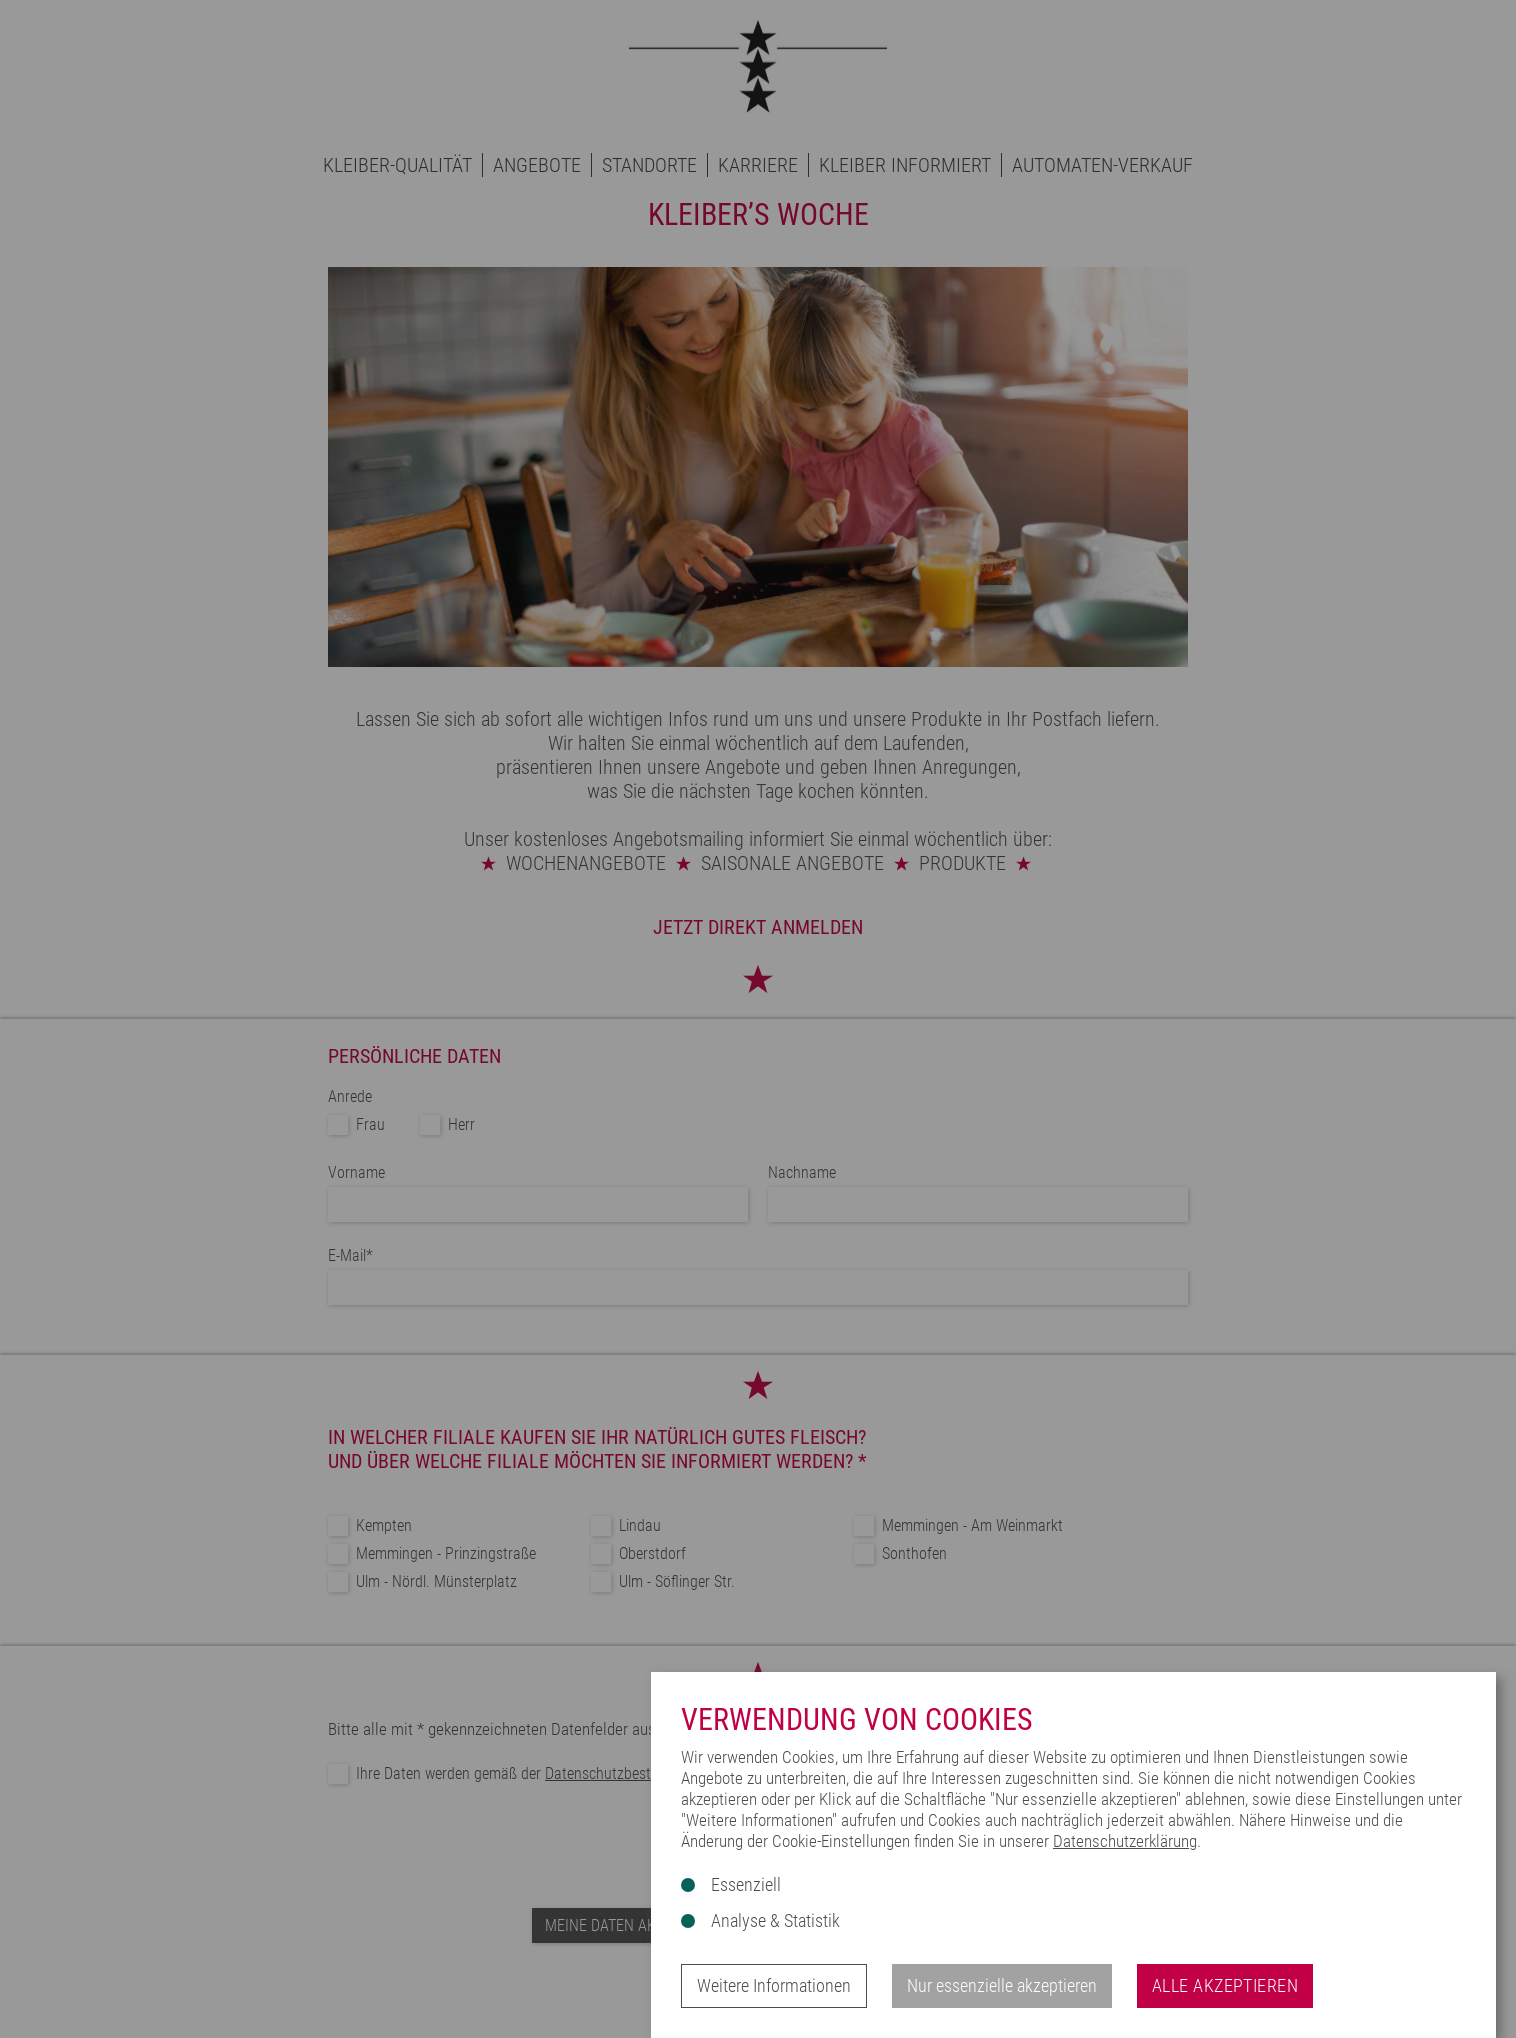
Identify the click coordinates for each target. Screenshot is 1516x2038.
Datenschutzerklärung (1125, 1841)
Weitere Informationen (774, 1985)
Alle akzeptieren (1225, 1985)
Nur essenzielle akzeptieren (1002, 1985)
